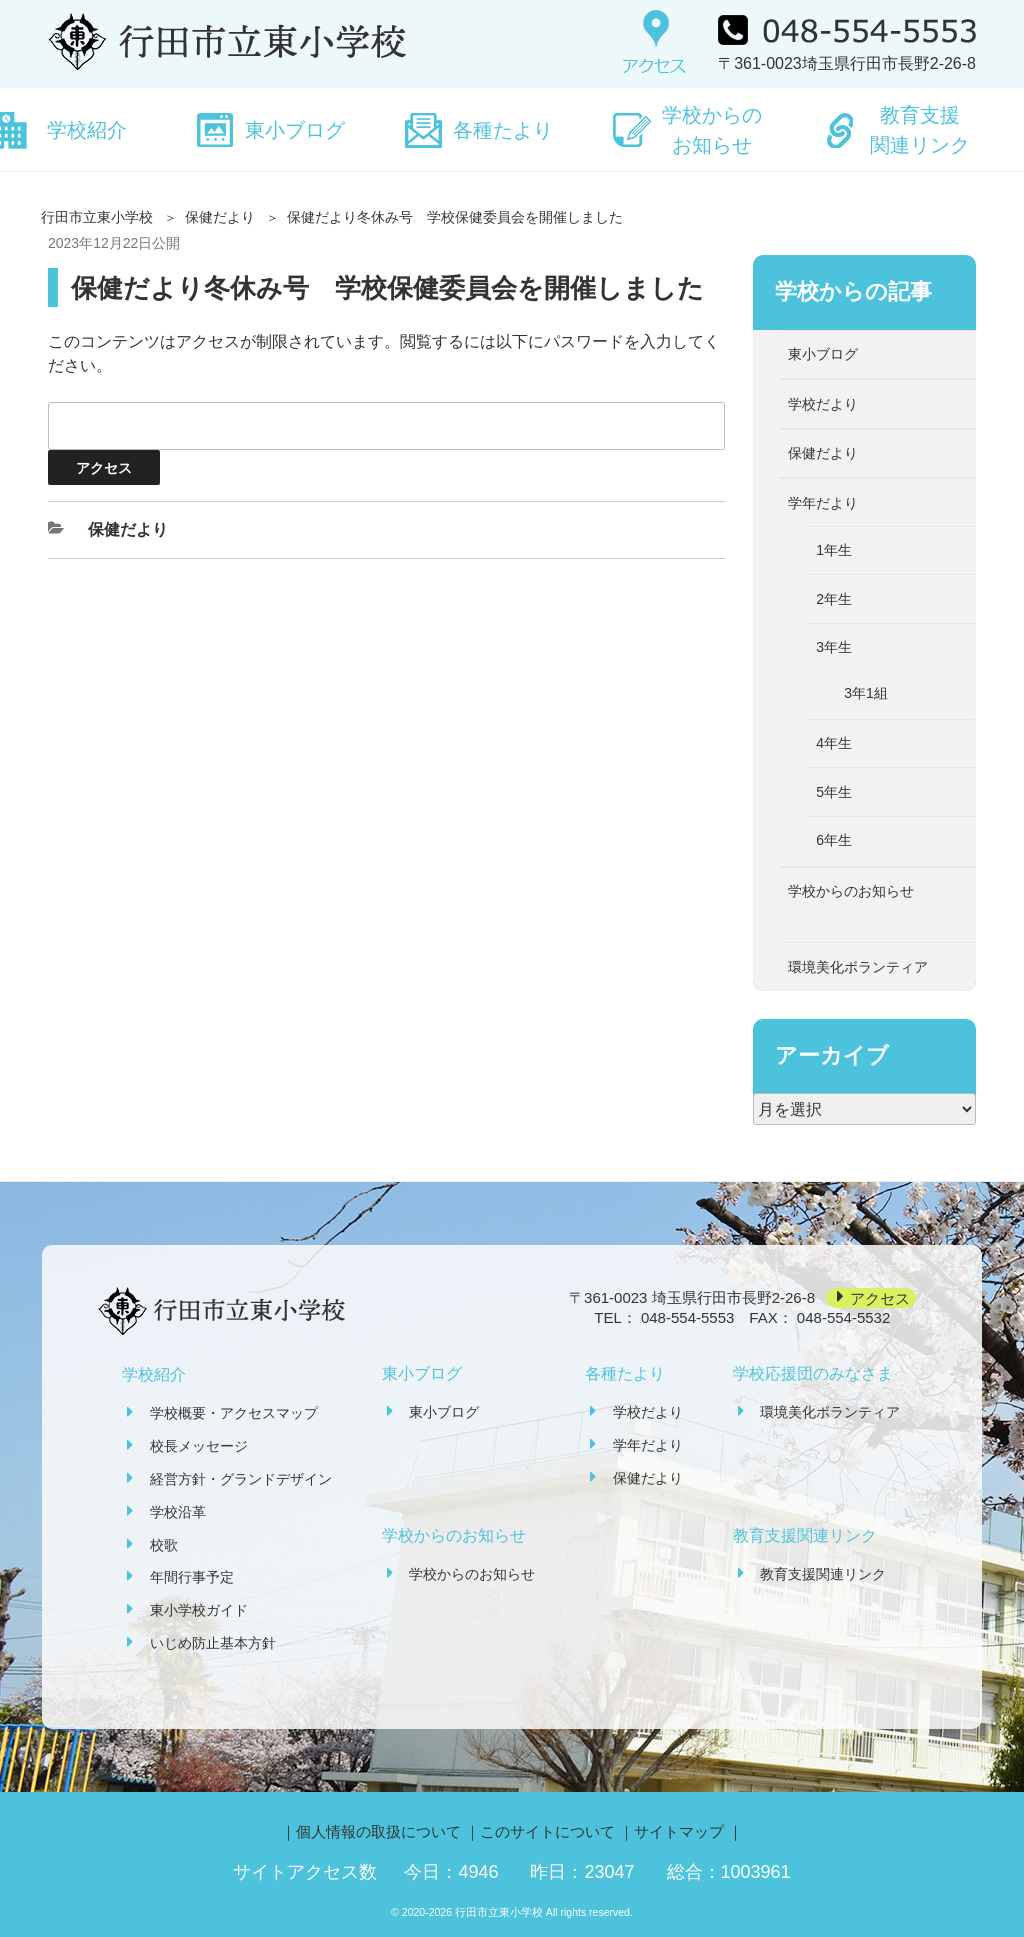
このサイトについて (547, 1831)
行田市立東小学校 (97, 217)
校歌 (164, 1545)
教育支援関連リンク (920, 130)
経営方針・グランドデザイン (241, 1479)
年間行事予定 (192, 1577)
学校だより (823, 404)
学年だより (823, 503)
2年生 (834, 599)
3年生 (834, 647)
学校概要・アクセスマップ (234, 1413)
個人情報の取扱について (378, 1831)
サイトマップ (679, 1831)
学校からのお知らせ (712, 130)
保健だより (220, 217)
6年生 (834, 840)
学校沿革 (178, 1512)
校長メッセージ (199, 1446)
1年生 (834, 550)
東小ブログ (295, 130)
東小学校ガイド (199, 1610)
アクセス (880, 1297)
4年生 (834, 743)
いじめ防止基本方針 (213, 1643)
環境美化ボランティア (858, 967)
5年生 (834, 792)
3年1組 (866, 693)
